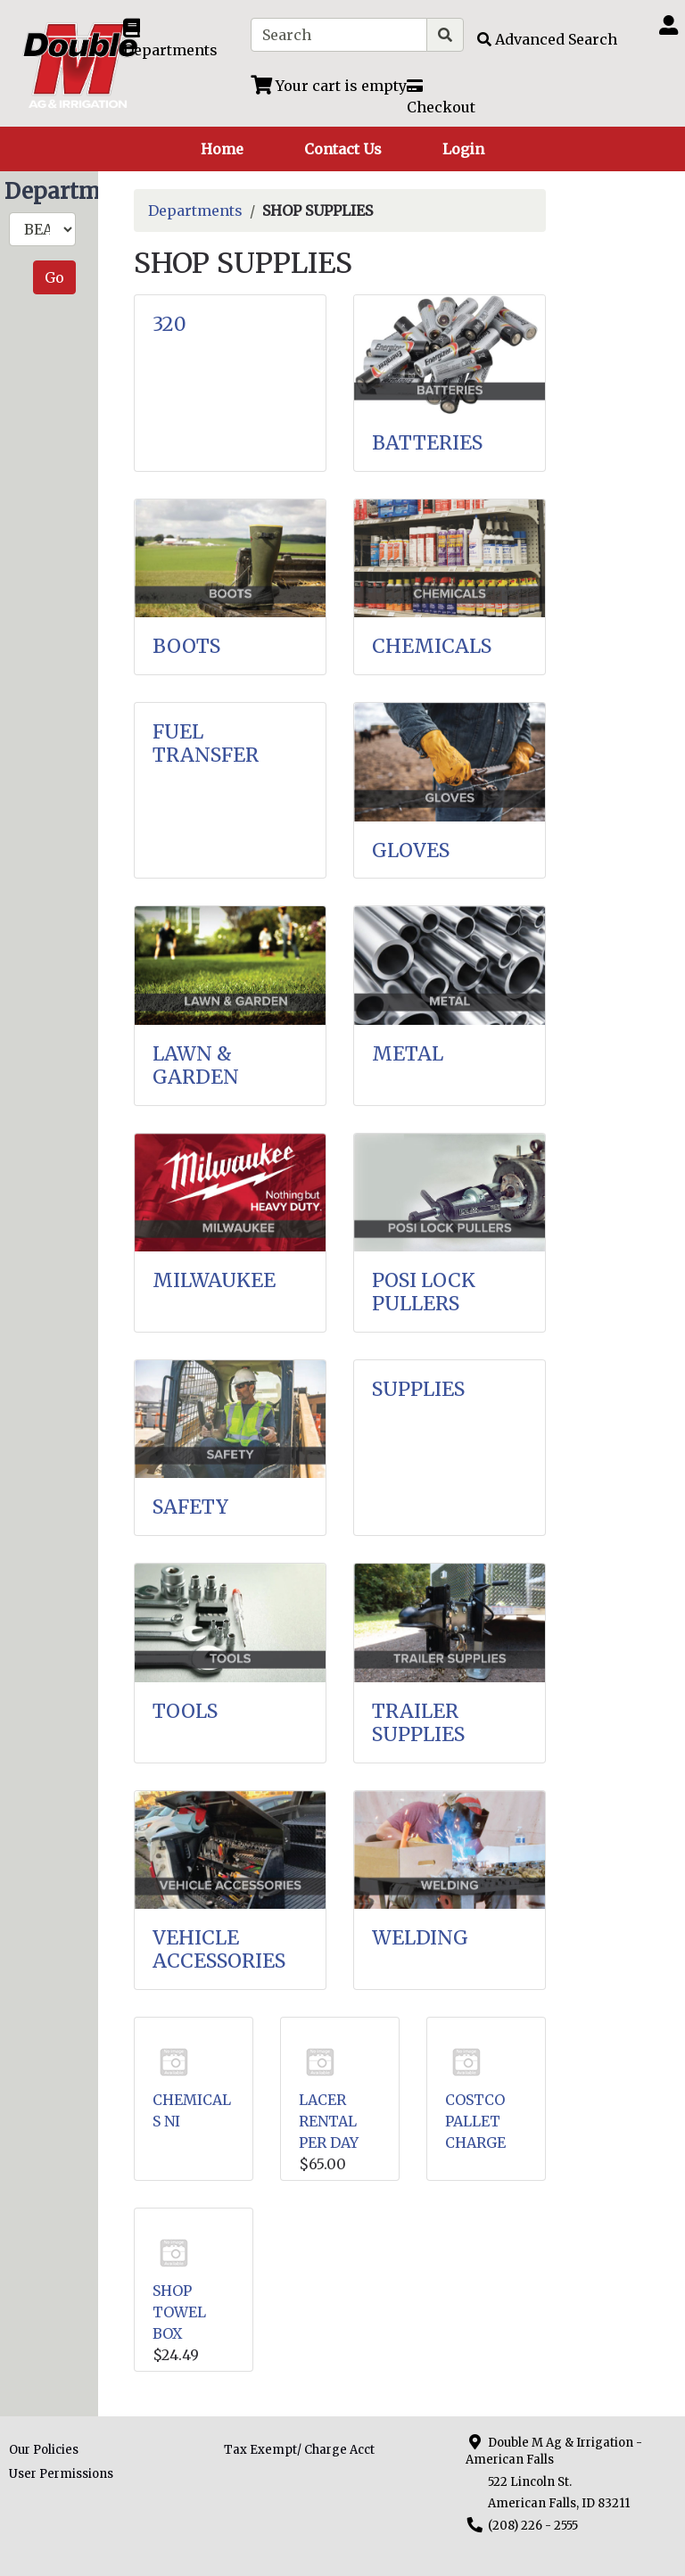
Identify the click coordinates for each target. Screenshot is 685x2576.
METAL (407, 1054)
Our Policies (43, 2449)
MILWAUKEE (214, 1280)
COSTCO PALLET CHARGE (475, 2121)
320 (169, 324)
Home (222, 149)
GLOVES (411, 850)
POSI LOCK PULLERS (423, 1292)
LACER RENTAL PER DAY (329, 2121)
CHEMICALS (431, 646)
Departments (195, 210)
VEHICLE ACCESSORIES (219, 1949)
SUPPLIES (418, 1389)
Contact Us (343, 149)
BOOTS (186, 646)
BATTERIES (427, 443)
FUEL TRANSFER (206, 743)
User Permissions (61, 2473)
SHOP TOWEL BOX (179, 2312)
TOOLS (185, 1711)
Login (463, 149)
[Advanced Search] (547, 39)
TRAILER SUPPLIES (418, 1722)
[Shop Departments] (180, 39)
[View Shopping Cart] (329, 86)
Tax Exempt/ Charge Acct (299, 2449)
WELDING (420, 1938)
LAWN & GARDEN (196, 1065)
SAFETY (190, 1507)
